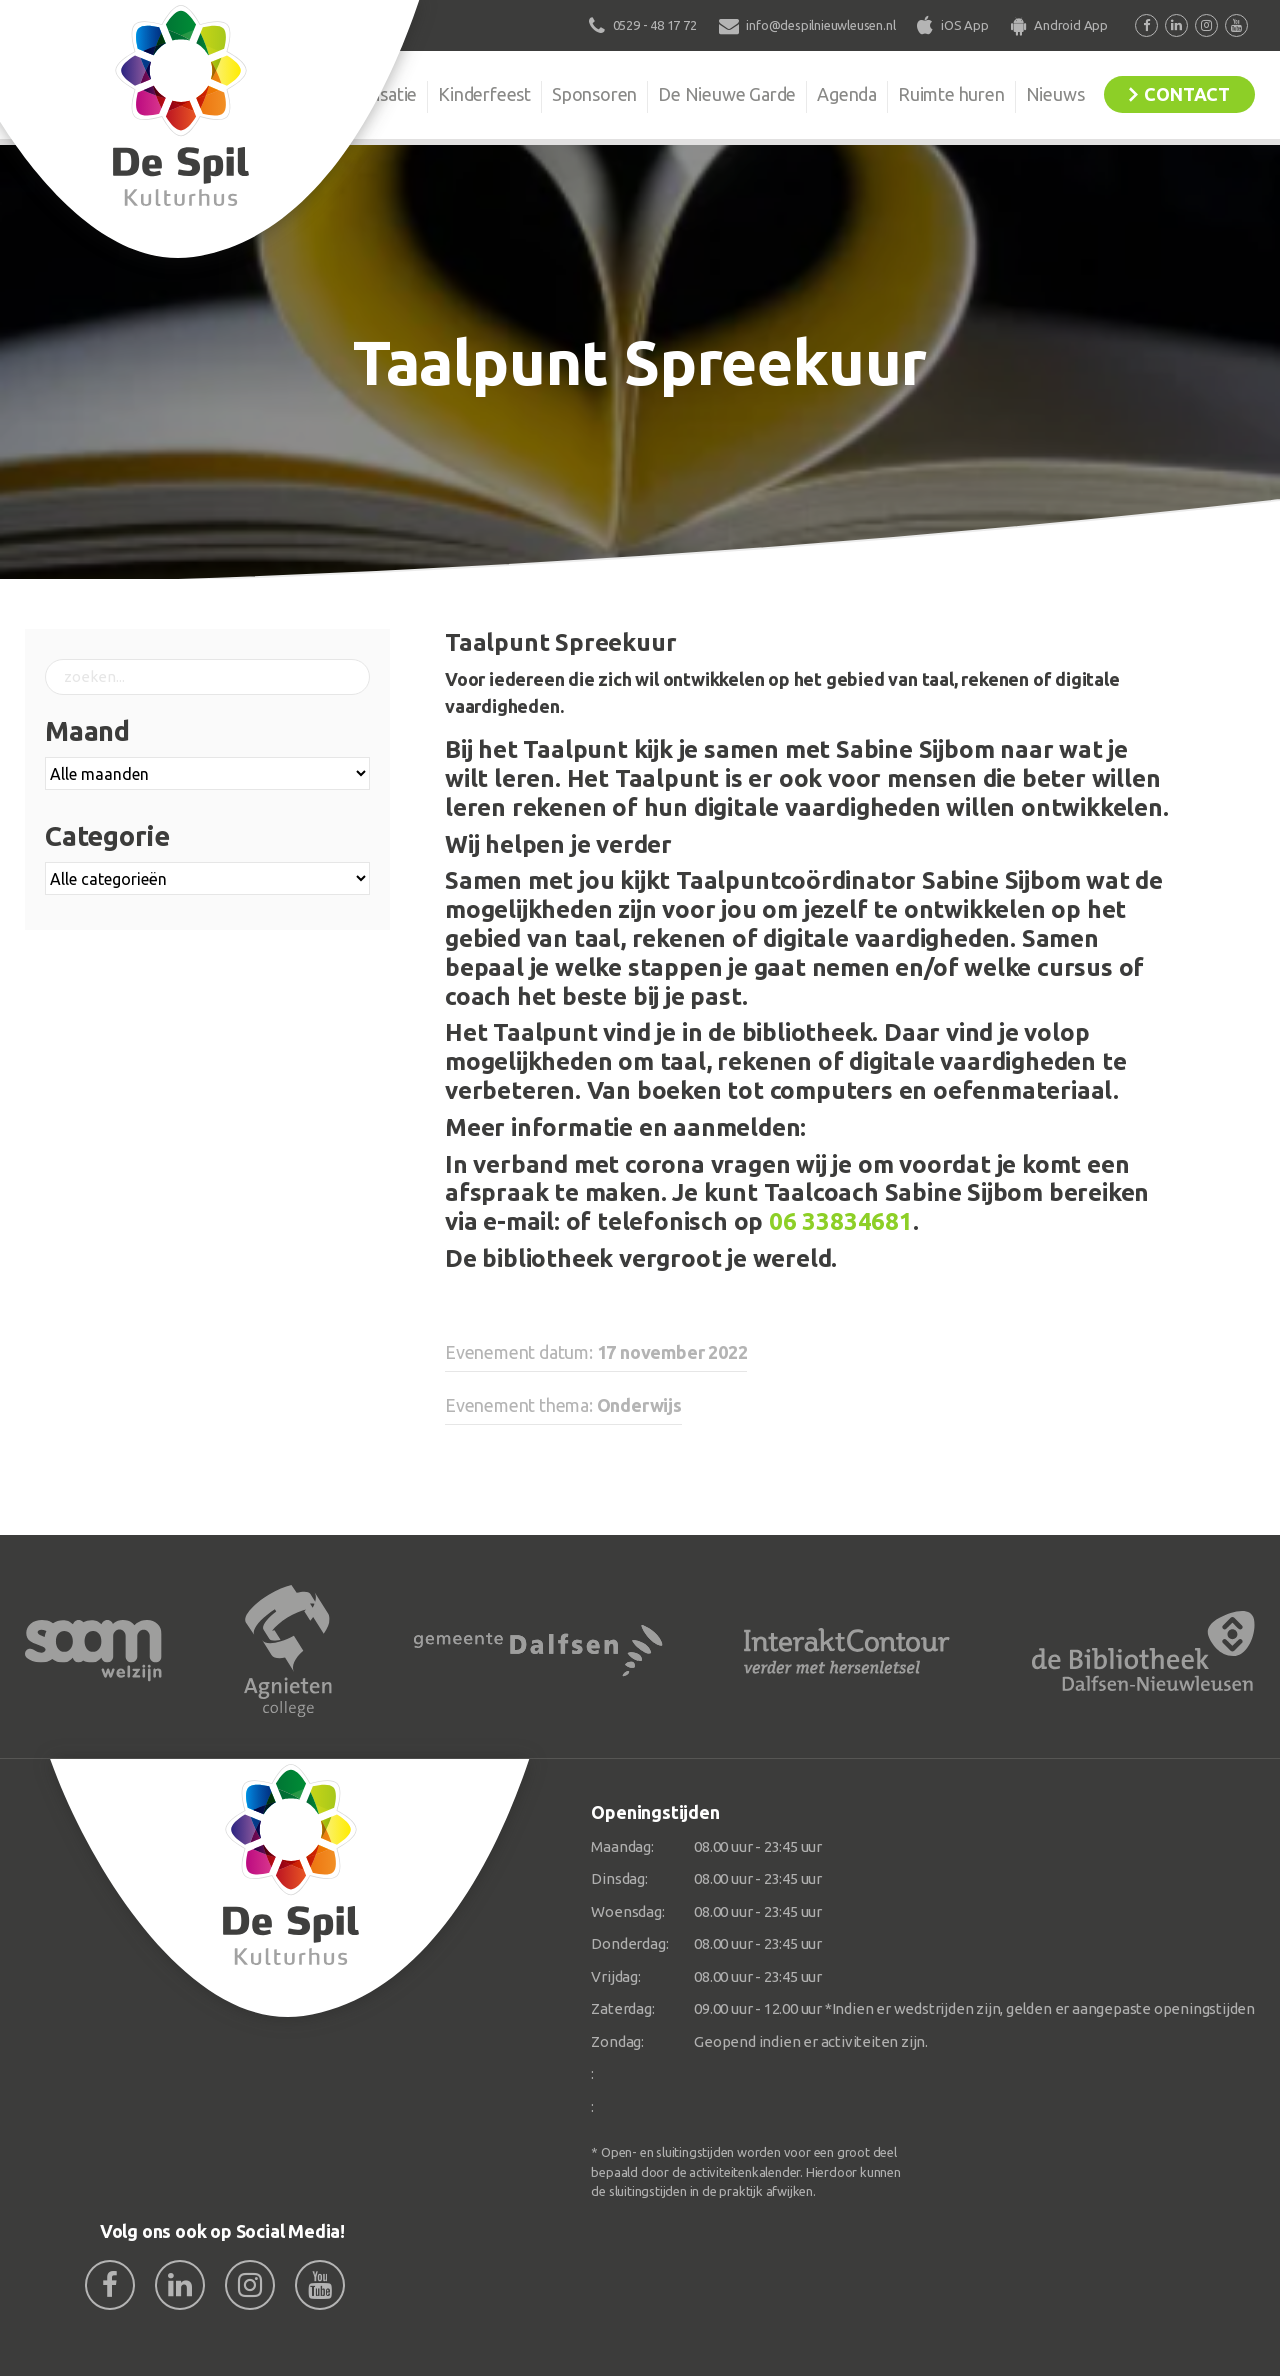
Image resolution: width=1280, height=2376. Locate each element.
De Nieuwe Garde (727, 94)
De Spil (267, 94)
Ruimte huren (951, 94)
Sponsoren (594, 94)
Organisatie (372, 94)
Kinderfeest (484, 94)
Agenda (847, 94)
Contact (1187, 94)
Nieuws (1055, 94)
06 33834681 (841, 1221)
